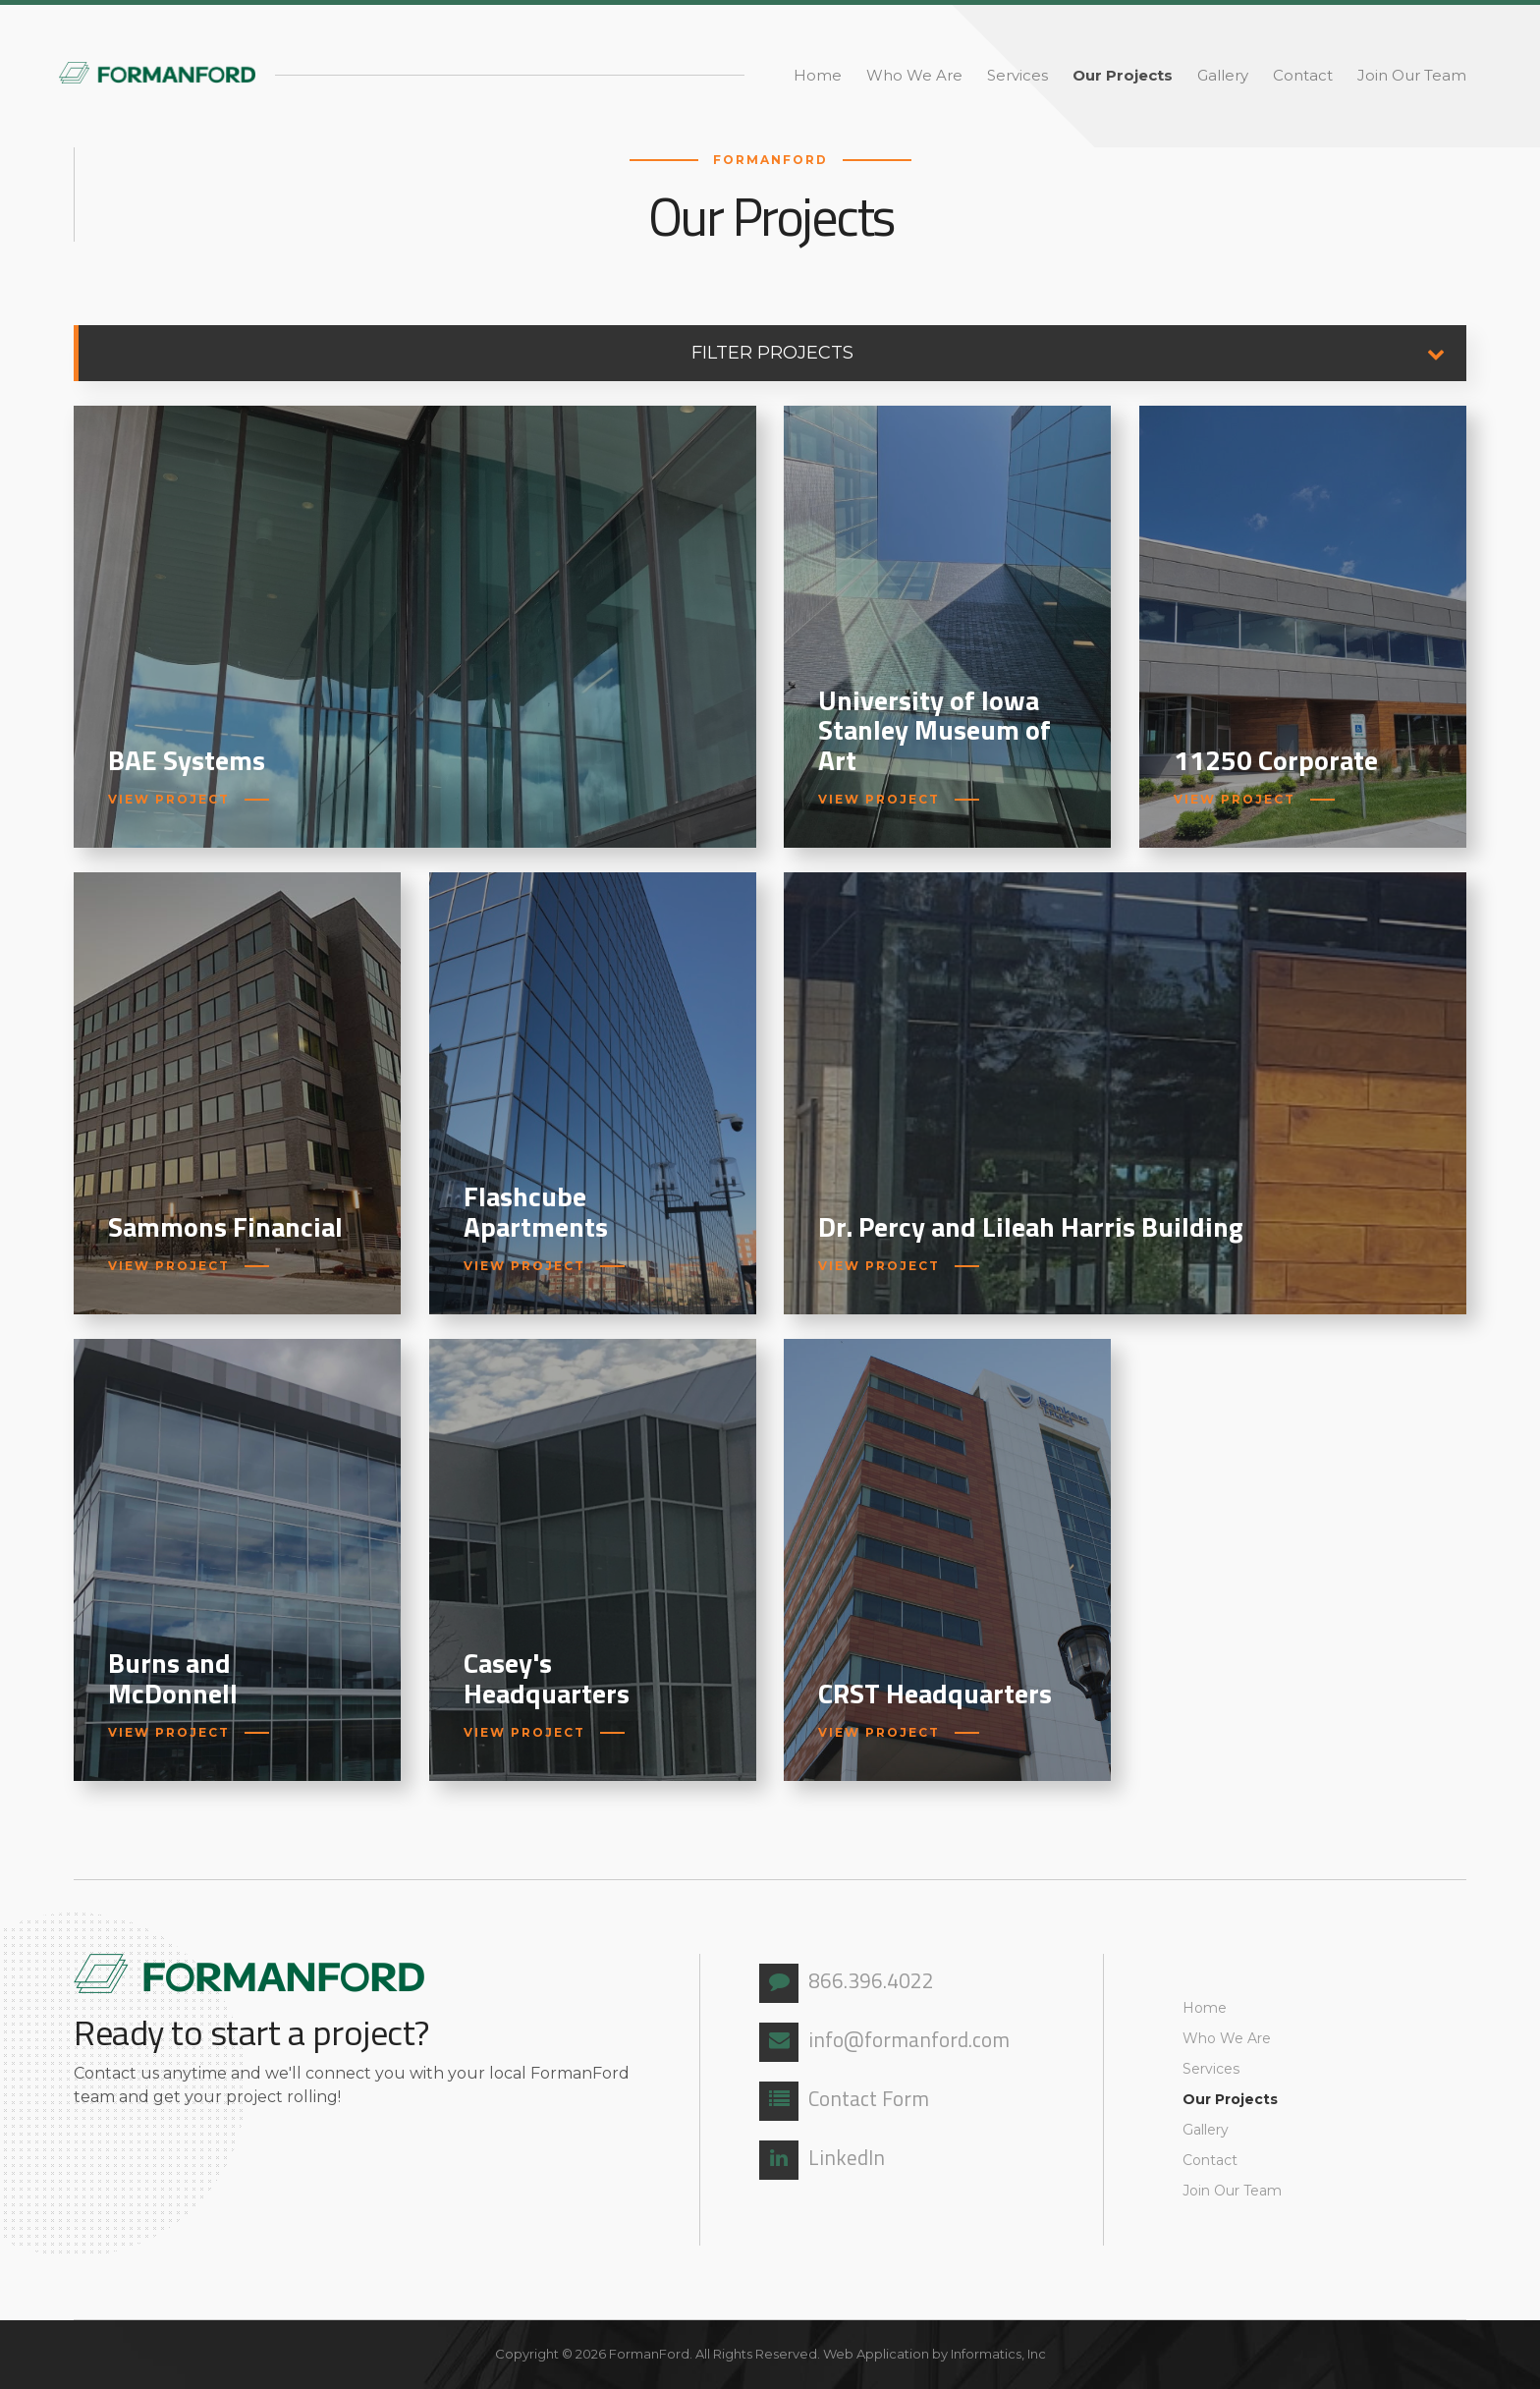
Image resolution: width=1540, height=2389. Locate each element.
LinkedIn (822, 2160)
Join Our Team (1411, 75)
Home (818, 75)
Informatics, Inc (998, 2353)
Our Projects (1122, 75)
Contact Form (844, 2101)
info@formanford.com (884, 2042)
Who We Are (914, 75)
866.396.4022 (846, 1983)
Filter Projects (1078, 353)
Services (1017, 75)
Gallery (1222, 75)
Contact (1303, 75)
